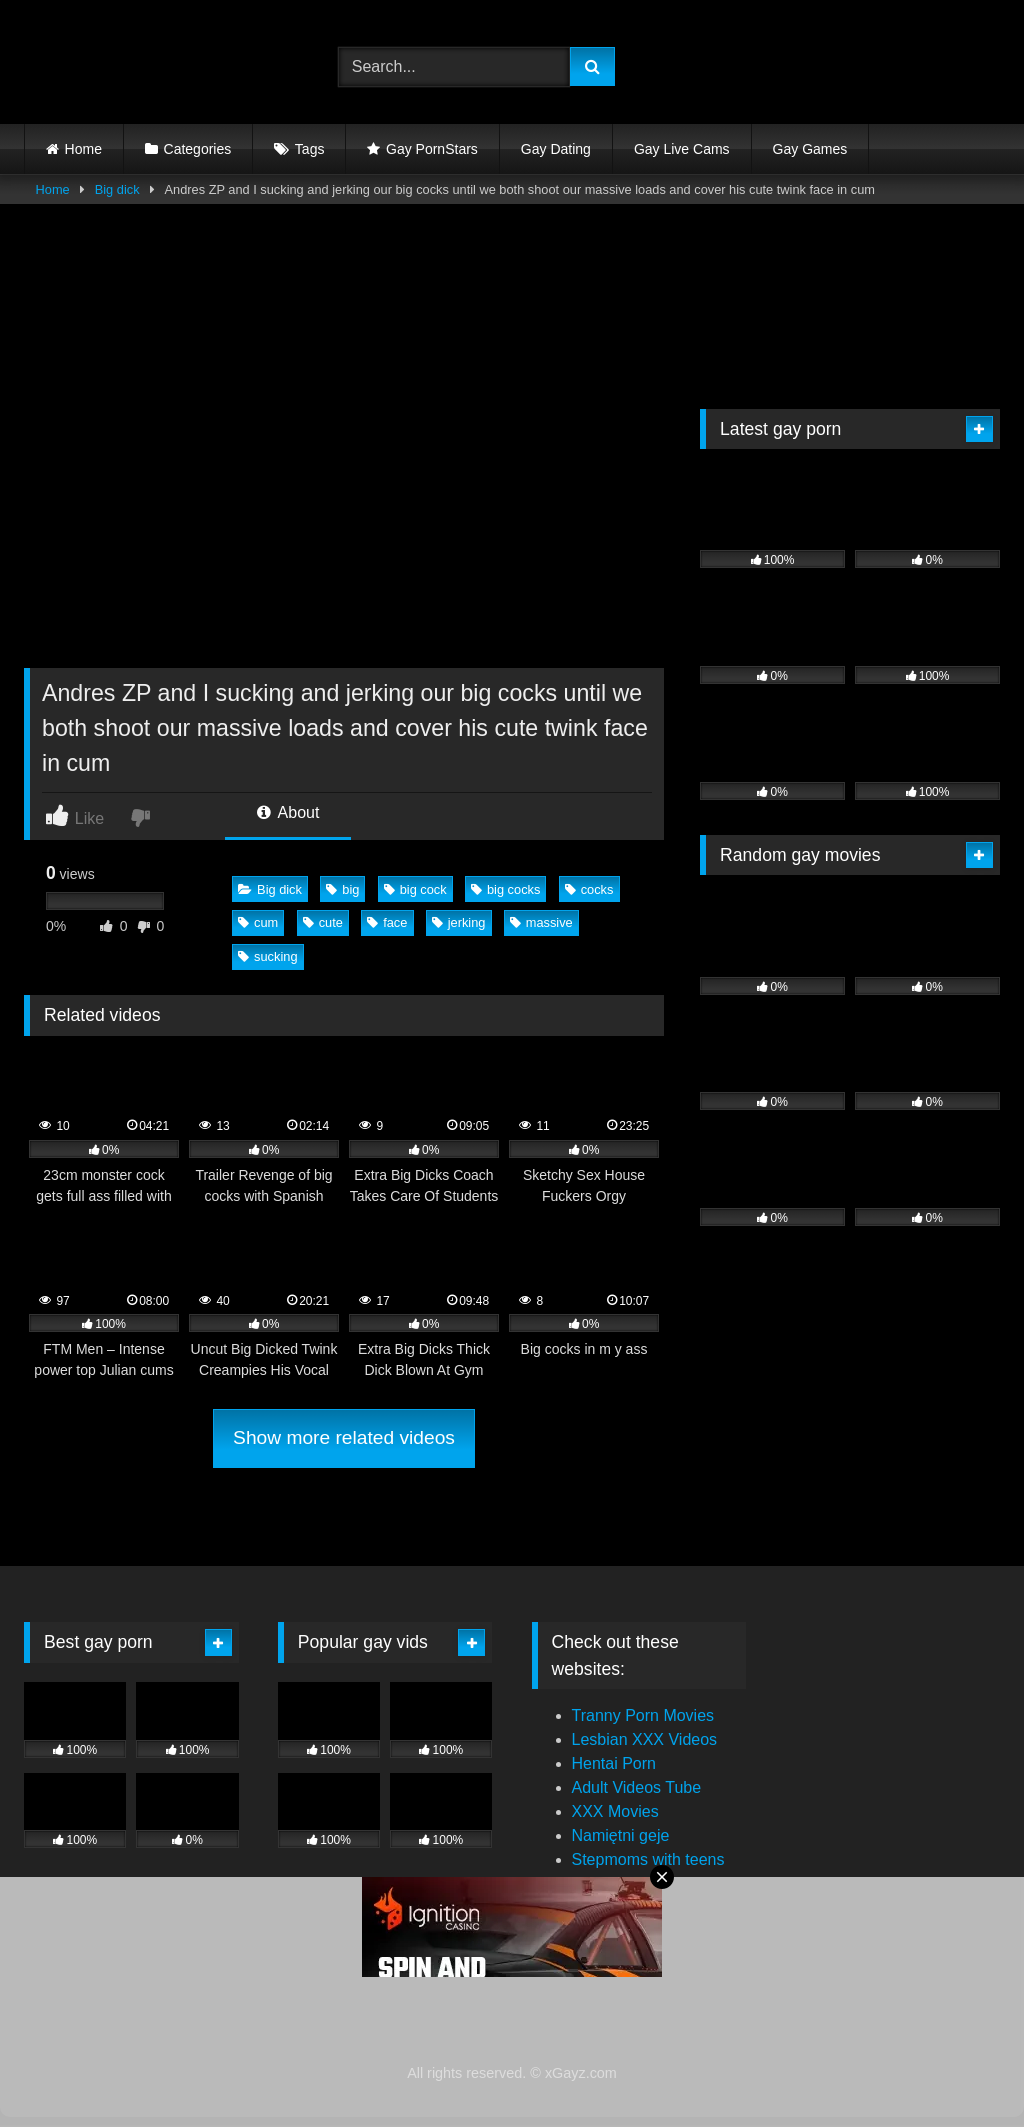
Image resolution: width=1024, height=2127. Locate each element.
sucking (267, 956)
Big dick (117, 189)
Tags (310, 149)
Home (83, 149)
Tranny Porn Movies (643, 1715)
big (342, 889)
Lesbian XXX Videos (645, 1739)
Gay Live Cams (682, 149)
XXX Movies (615, 1811)
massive (541, 922)
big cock (415, 889)
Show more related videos (344, 1437)
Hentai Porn (614, 1763)
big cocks (505, 889)
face (387, 922)
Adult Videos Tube (637, 1787)
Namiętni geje (621, 1835)
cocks (589, 889)
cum (258, 922)
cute (323, 922)
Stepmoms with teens (648, 1859)
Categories (198, 149)
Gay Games (810, 149)
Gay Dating (556, 149)
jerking (459, 922)
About (288, 812)
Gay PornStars (432, 149)
